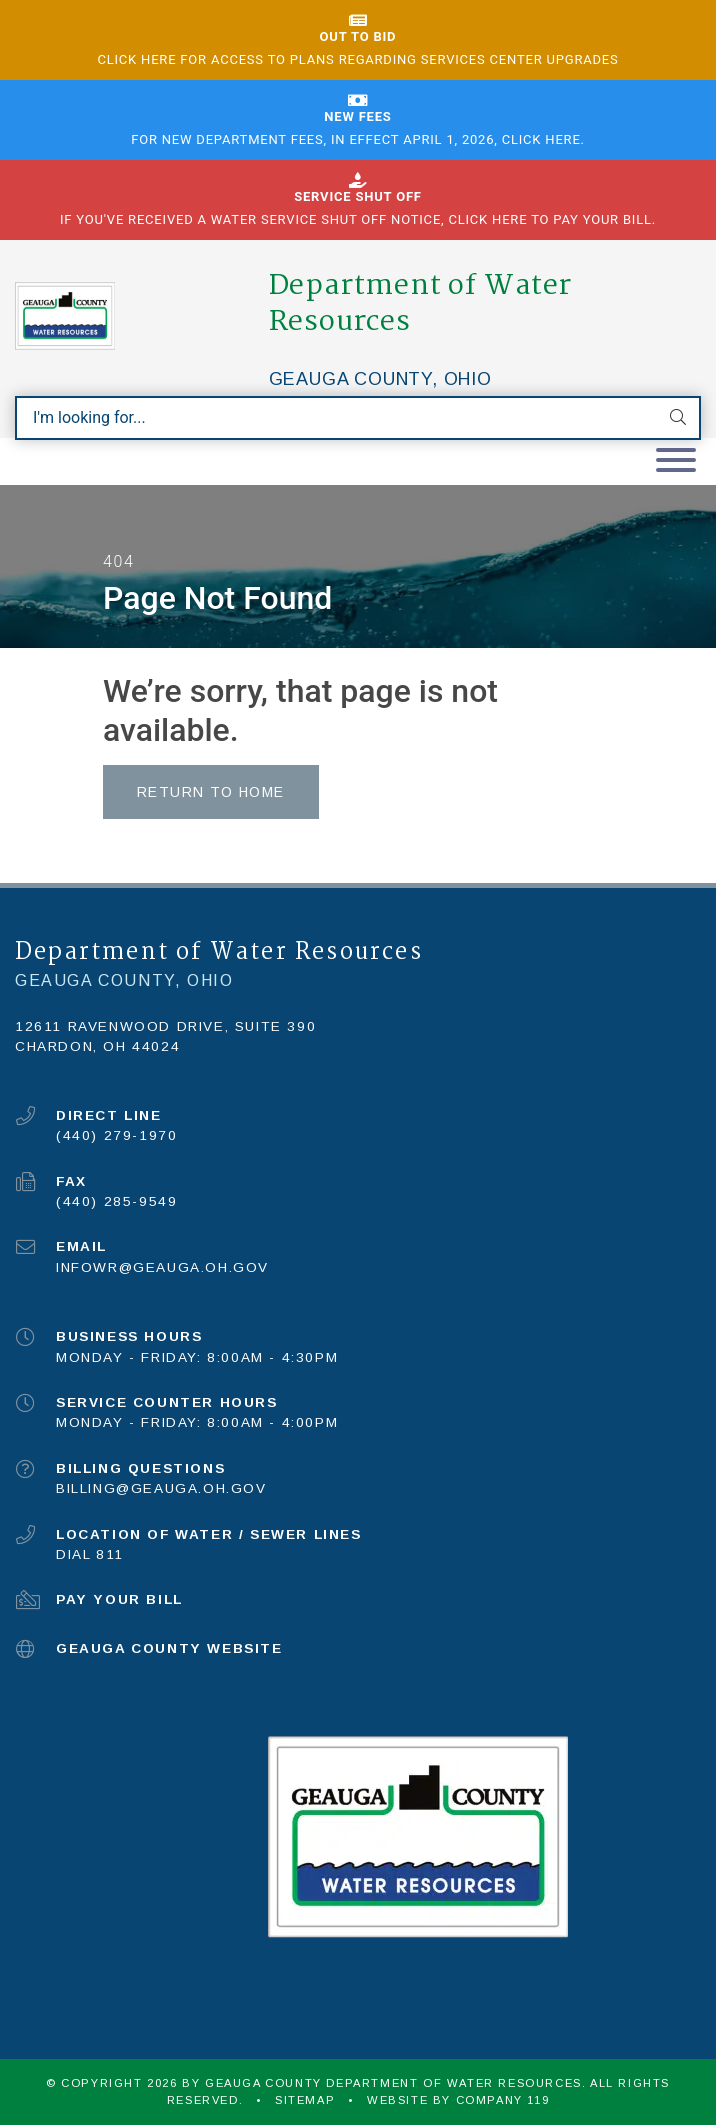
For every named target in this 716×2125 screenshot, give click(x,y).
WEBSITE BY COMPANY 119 (458, 2100)
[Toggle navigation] (676, 461)
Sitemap (305, 2100)
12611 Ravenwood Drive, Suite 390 (165, 1026)
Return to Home (211, 792)
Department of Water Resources (420, 304)
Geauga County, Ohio (380, 379)
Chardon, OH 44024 (97, 1046)
